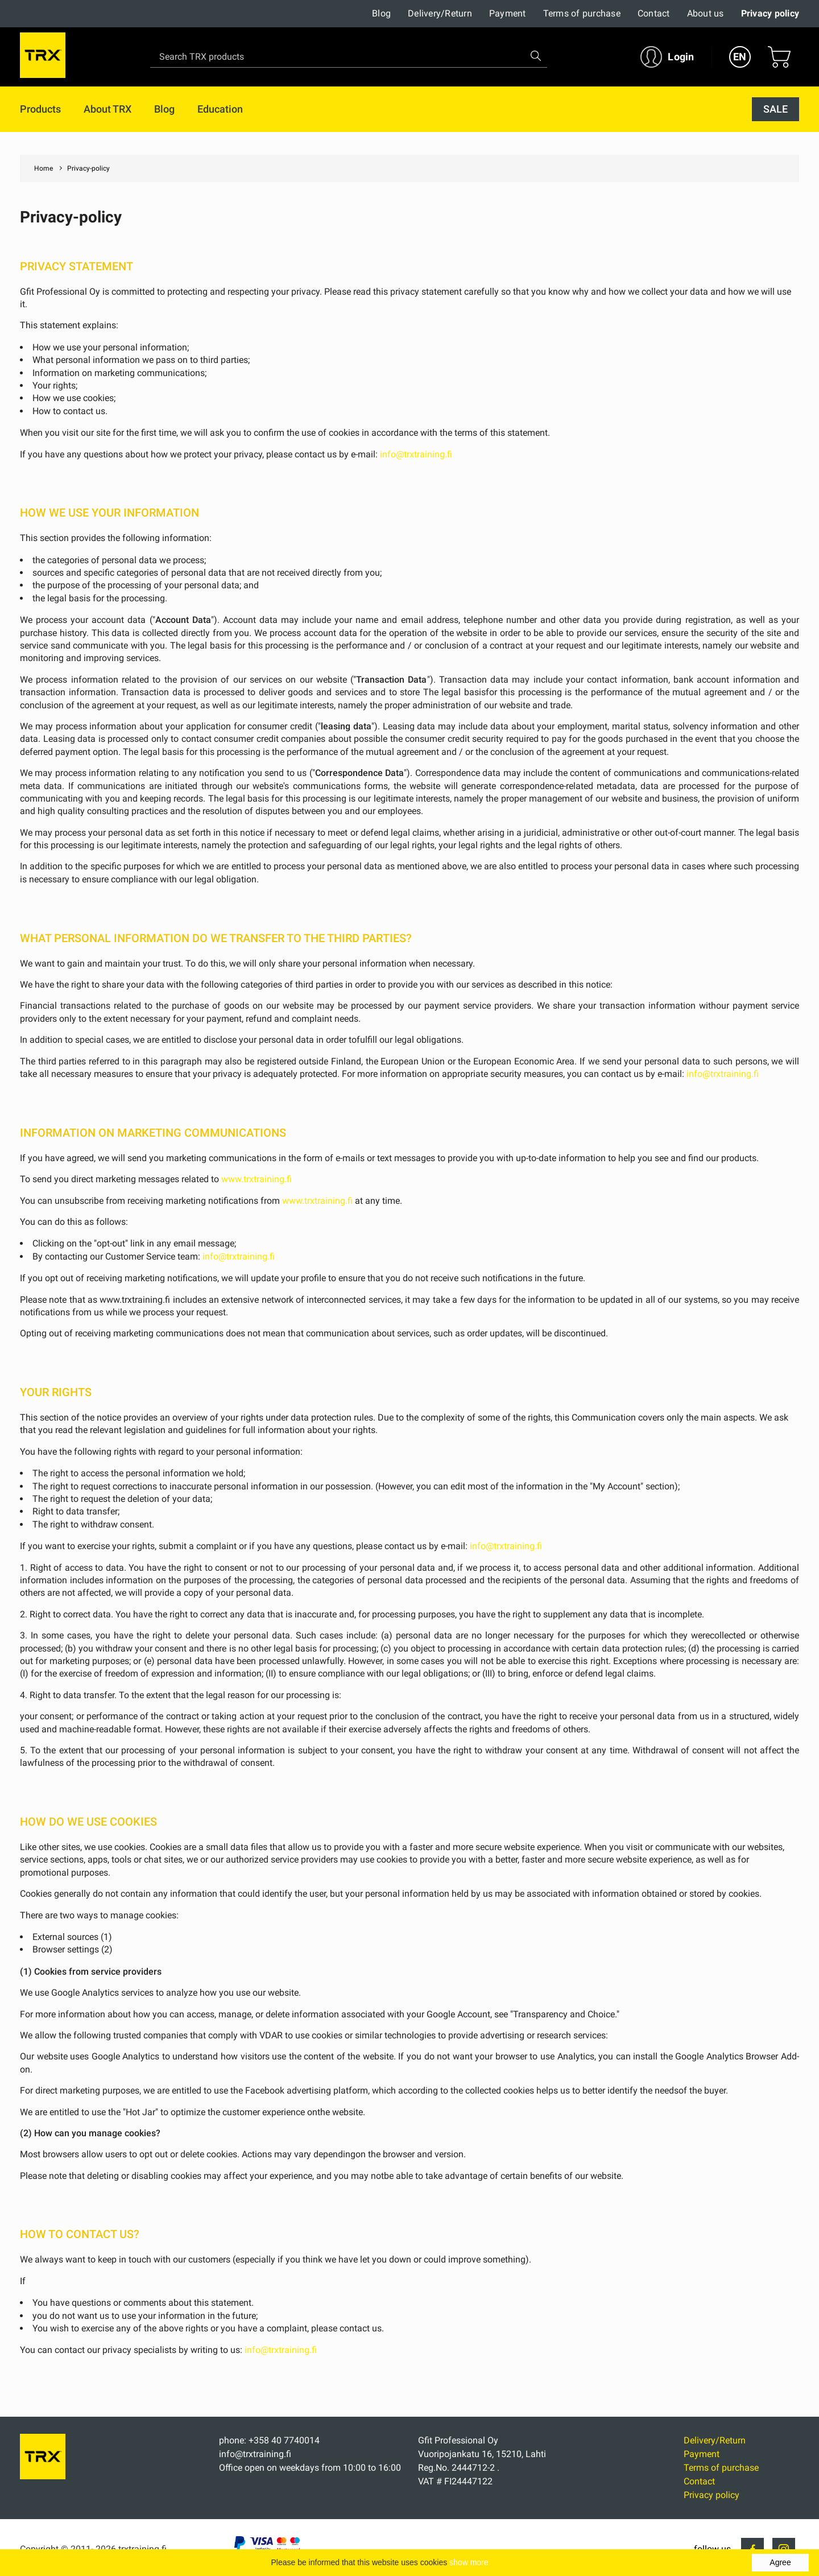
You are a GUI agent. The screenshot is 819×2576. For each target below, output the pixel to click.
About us (705, 13)
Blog (381, 13)
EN (739, 57)
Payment (507, 13)
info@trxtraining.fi (416, 454)
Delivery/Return (440, 13)
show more (468, 2562)
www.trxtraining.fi (256, 1179)
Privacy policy (770, 13)
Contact (654, 13)
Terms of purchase (582, 13)
